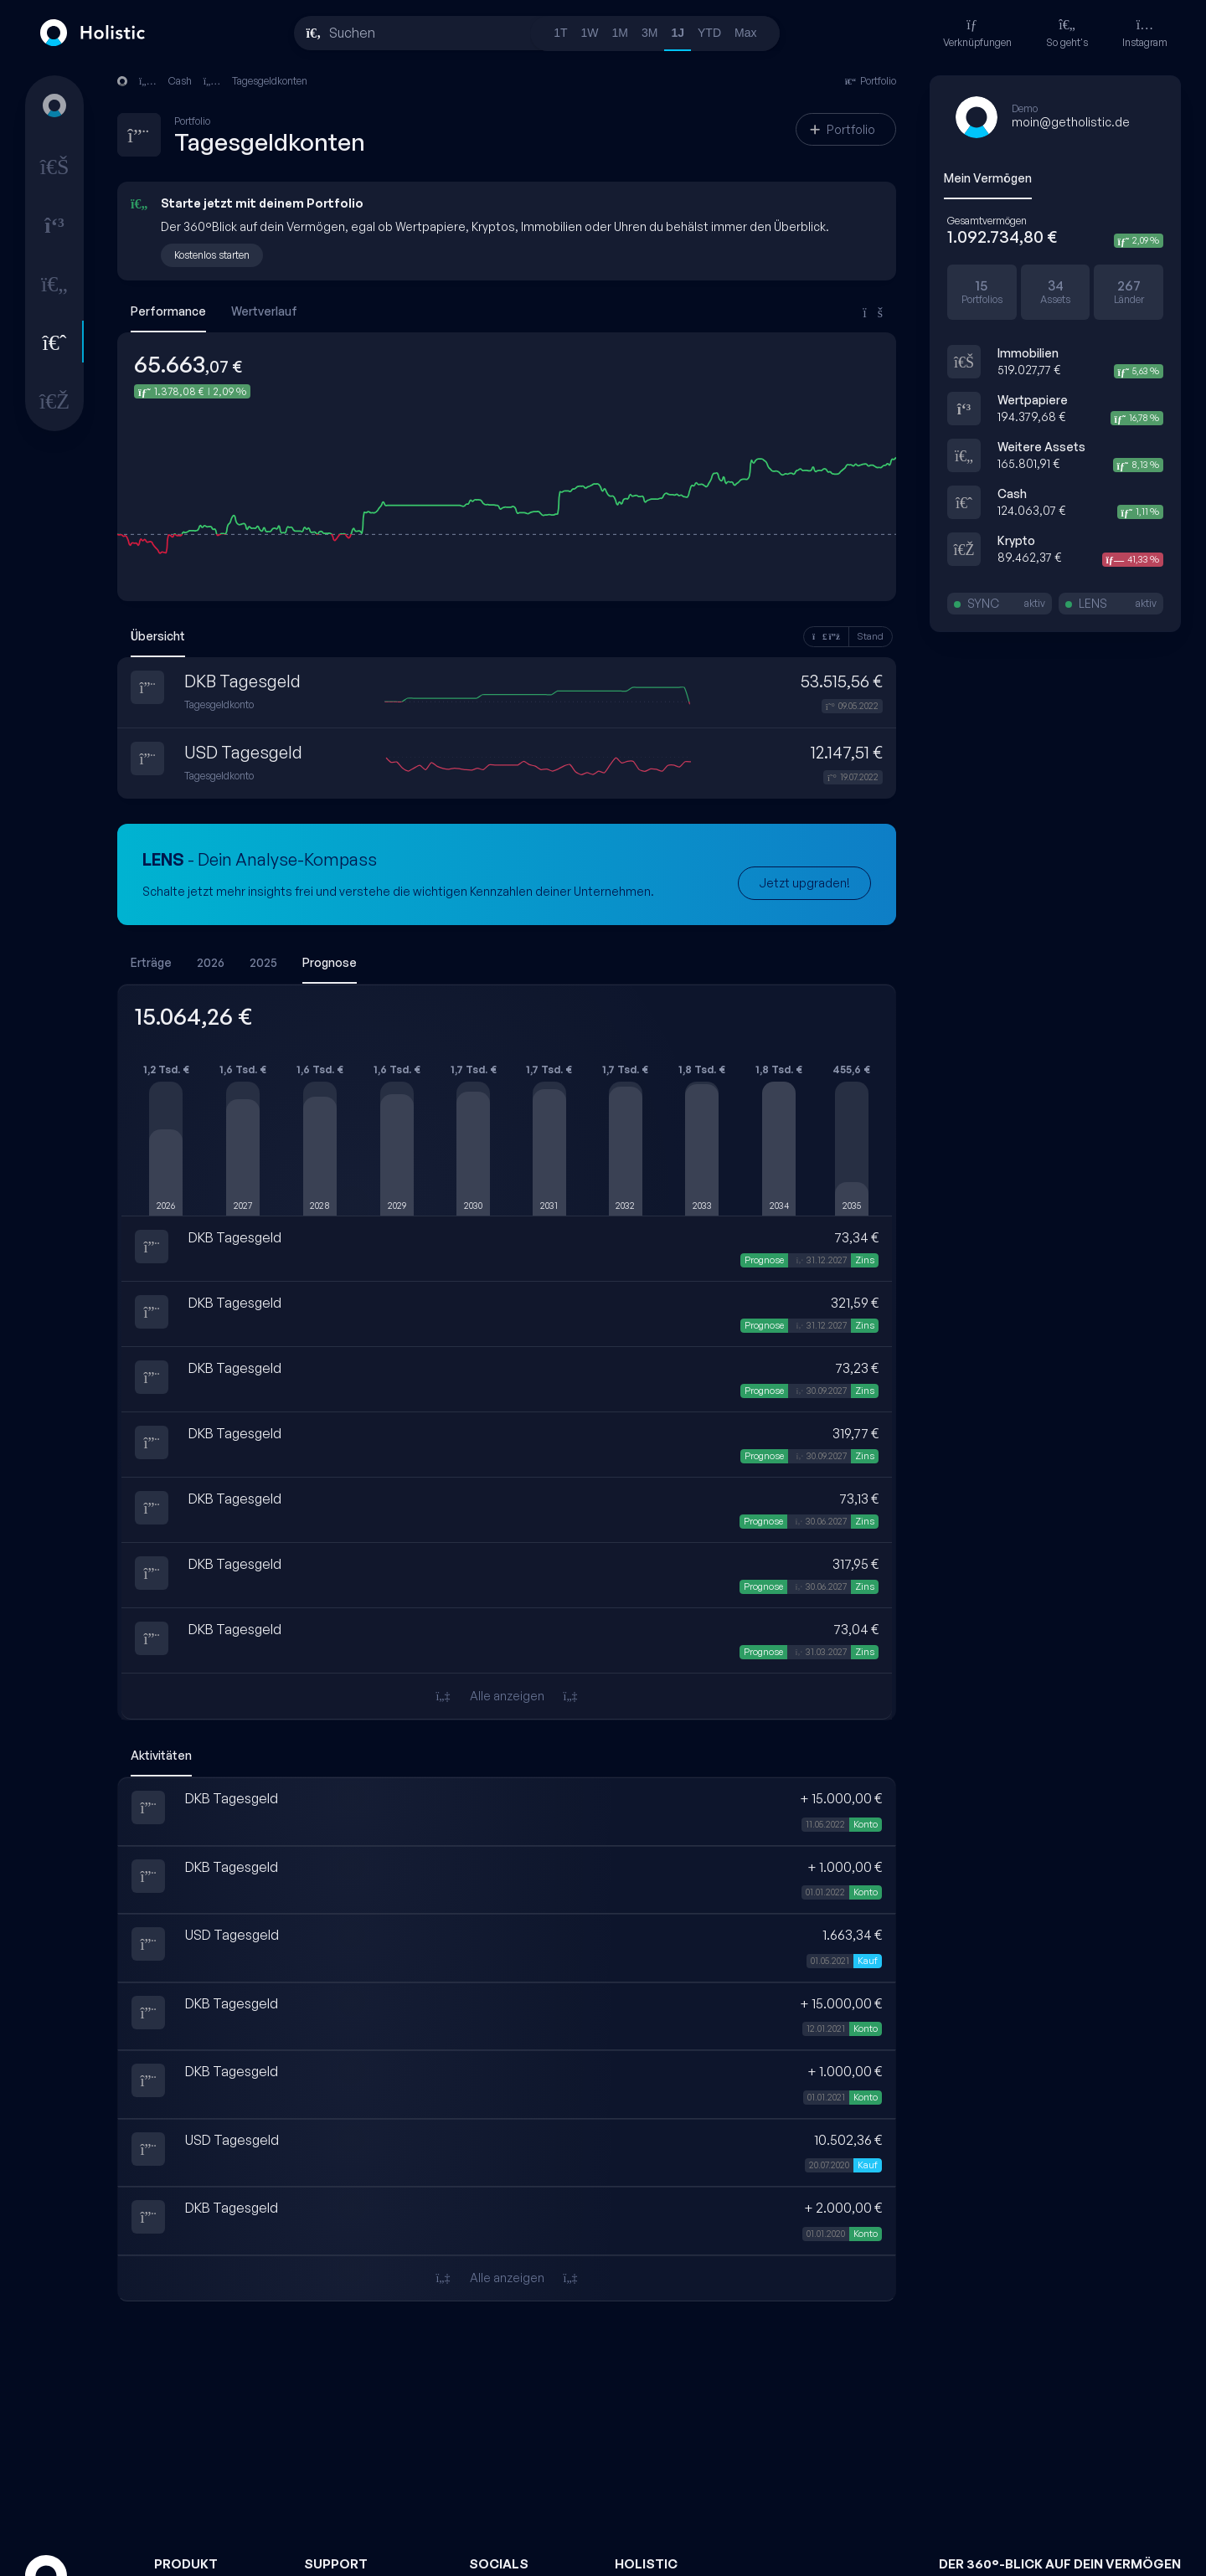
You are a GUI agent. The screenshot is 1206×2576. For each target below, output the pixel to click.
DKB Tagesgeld (242, 681)
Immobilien (1028, 353)
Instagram (1144, 33)
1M (620, 32)
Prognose (329, 962)
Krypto (1016, 540)
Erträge (151, 962)
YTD (709, 32)
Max (745, 32)
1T (560, 32)
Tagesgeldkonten (269, 81)
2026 (210, 962)
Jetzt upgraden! (804, 883)
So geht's (1067, 33)
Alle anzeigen (506, 1696)
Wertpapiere (1032, 400)
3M (649, 32)
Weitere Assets (1041, 447)
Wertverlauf (264, 311)
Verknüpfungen (977, 33)
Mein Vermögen (988, 178)
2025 (263, 962)
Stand (871, 636)
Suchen (352, 32)
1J (677, 32)
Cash (1012, 493)
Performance (168, 311)
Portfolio (842, 129)
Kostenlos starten (212, 255)
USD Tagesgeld (243, 752)
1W (590, 32)
